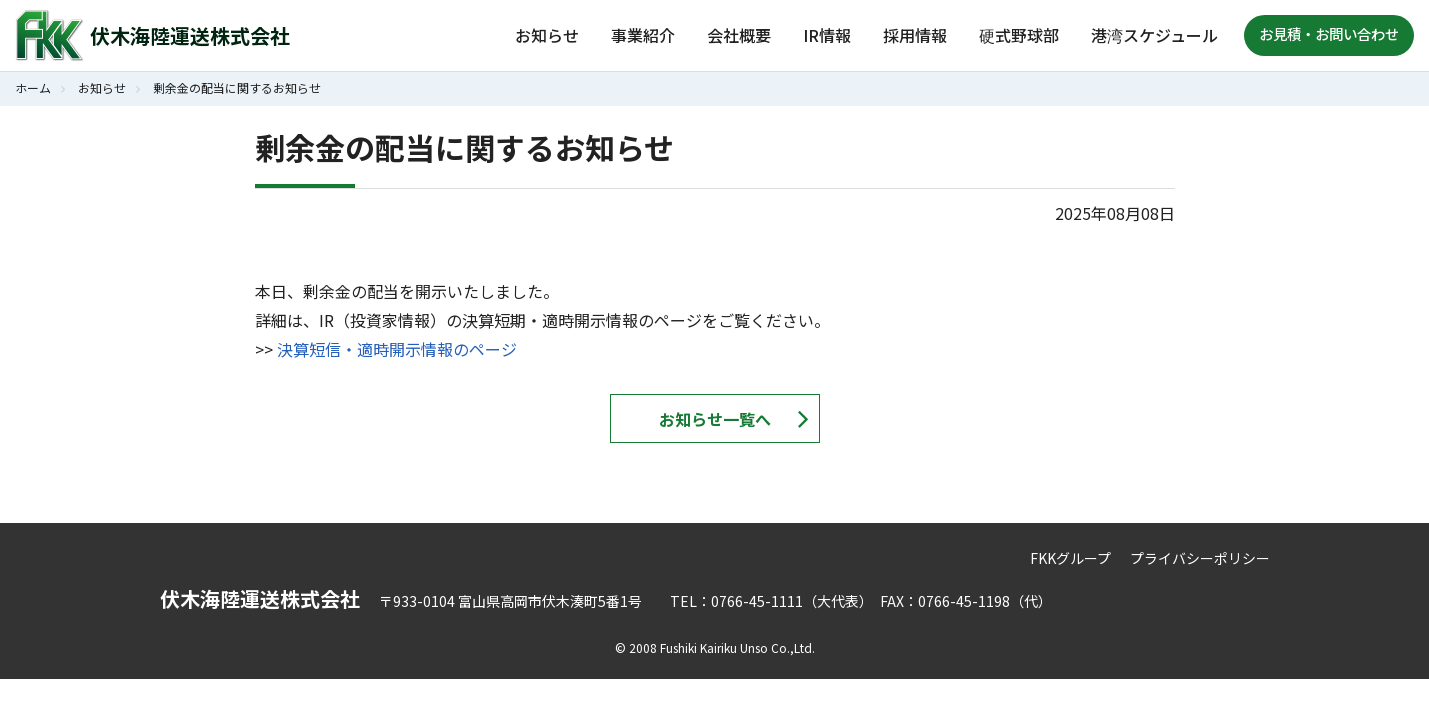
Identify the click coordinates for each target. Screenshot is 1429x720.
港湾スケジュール (1154, 35)
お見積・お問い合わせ (1329, 33)
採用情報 (915, 35)
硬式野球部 (1019, 35)
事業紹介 (643, 35)
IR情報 (827, 35)
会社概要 (739, 35)
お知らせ (547, 35)
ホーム (33, 87)
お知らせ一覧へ (715, 419)
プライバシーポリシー (1200, 558)
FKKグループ (1070, 558)
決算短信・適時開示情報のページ (397, 349)
